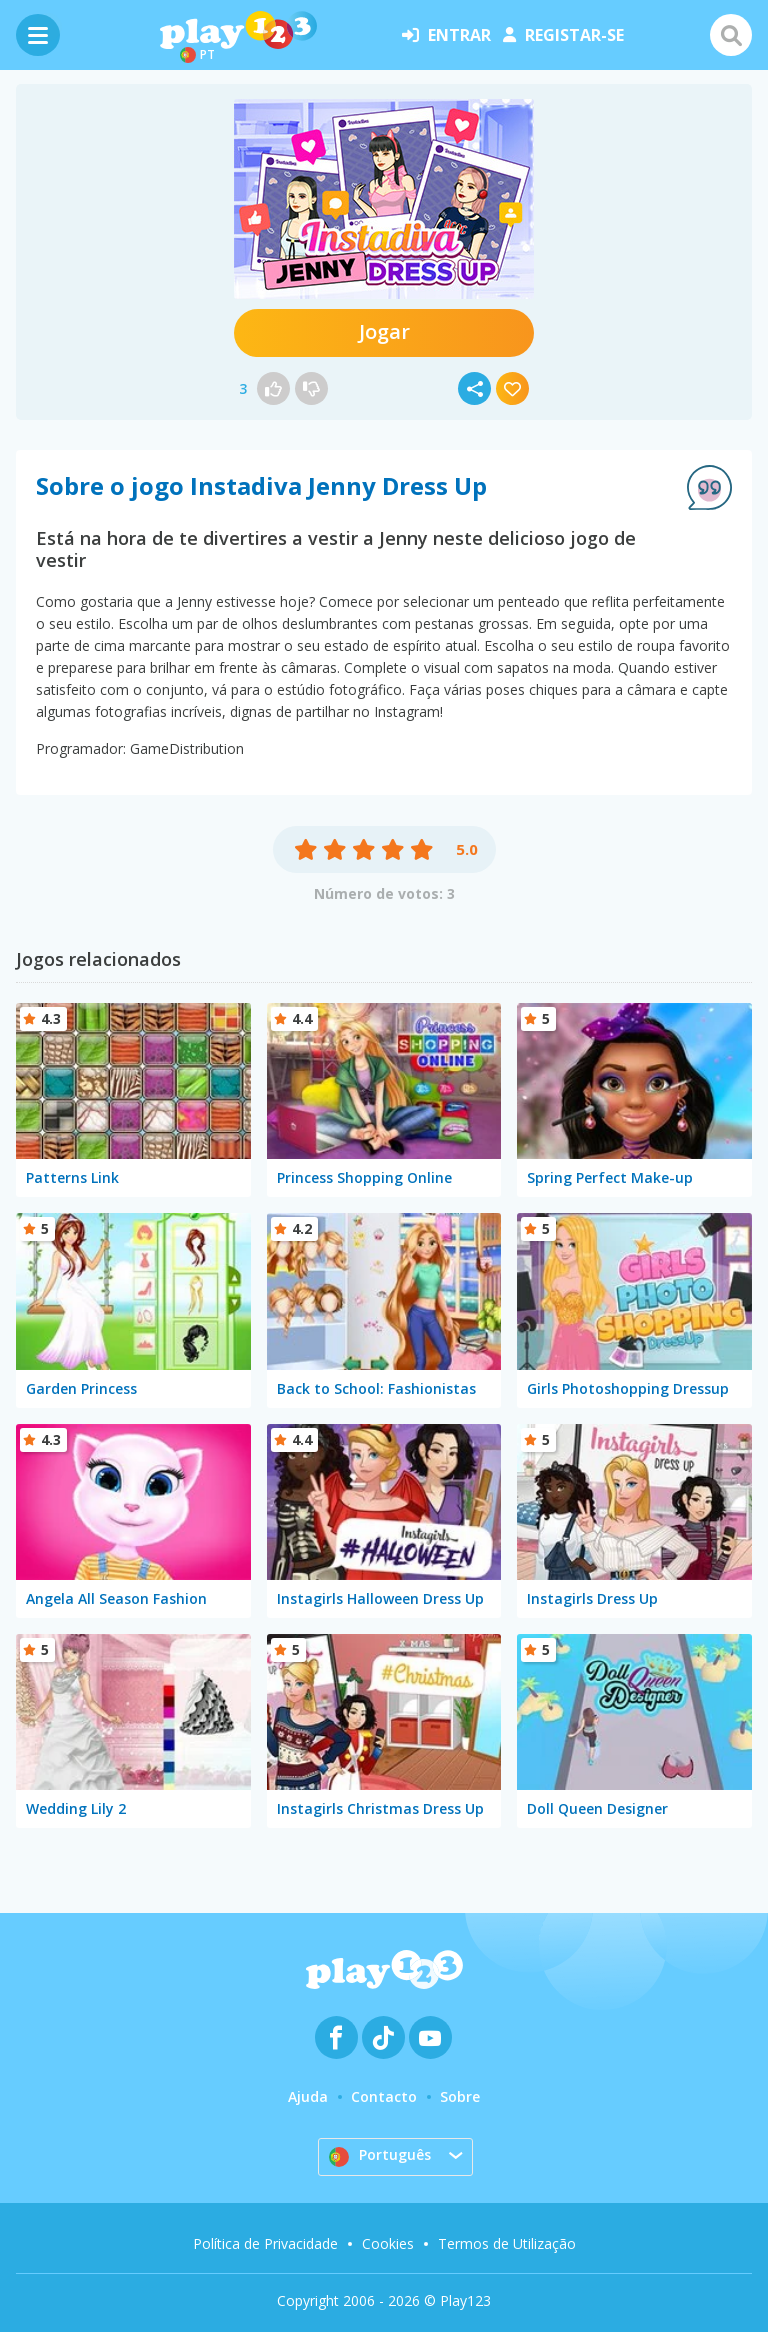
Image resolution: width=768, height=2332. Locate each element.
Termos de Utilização (507, 2243)
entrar (446, 35)
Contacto (384, 2096)
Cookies (388, 2243)
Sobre (460, 2096)
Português (380, 2156)
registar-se (563, 35)
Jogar (384, 331)
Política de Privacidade (265, 2243)
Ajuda (308, 2096)
